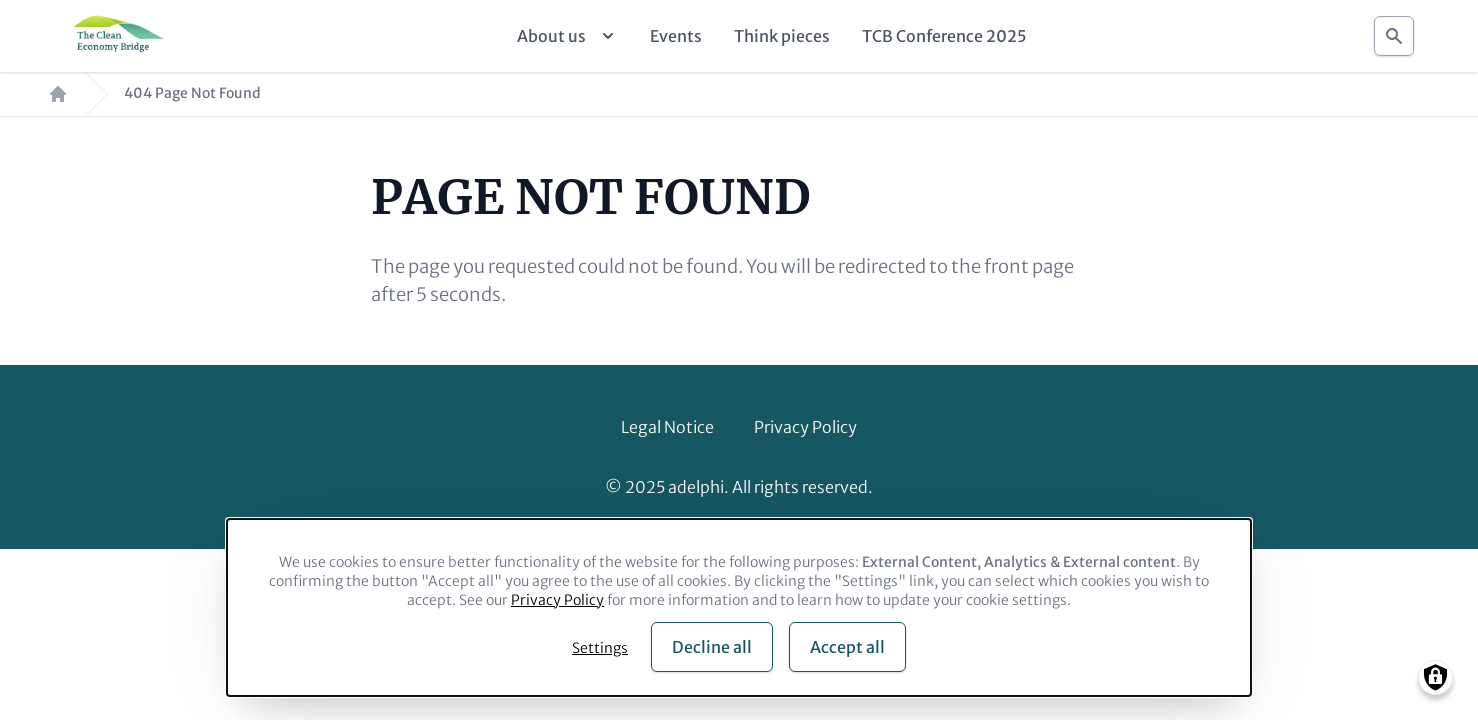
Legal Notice (667, 427)
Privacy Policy (805, 427)
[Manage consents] (1435, 677)
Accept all (847, 647)
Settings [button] (600, 648)
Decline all (712, 647)
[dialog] (739, 607)
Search (1394, 30)
